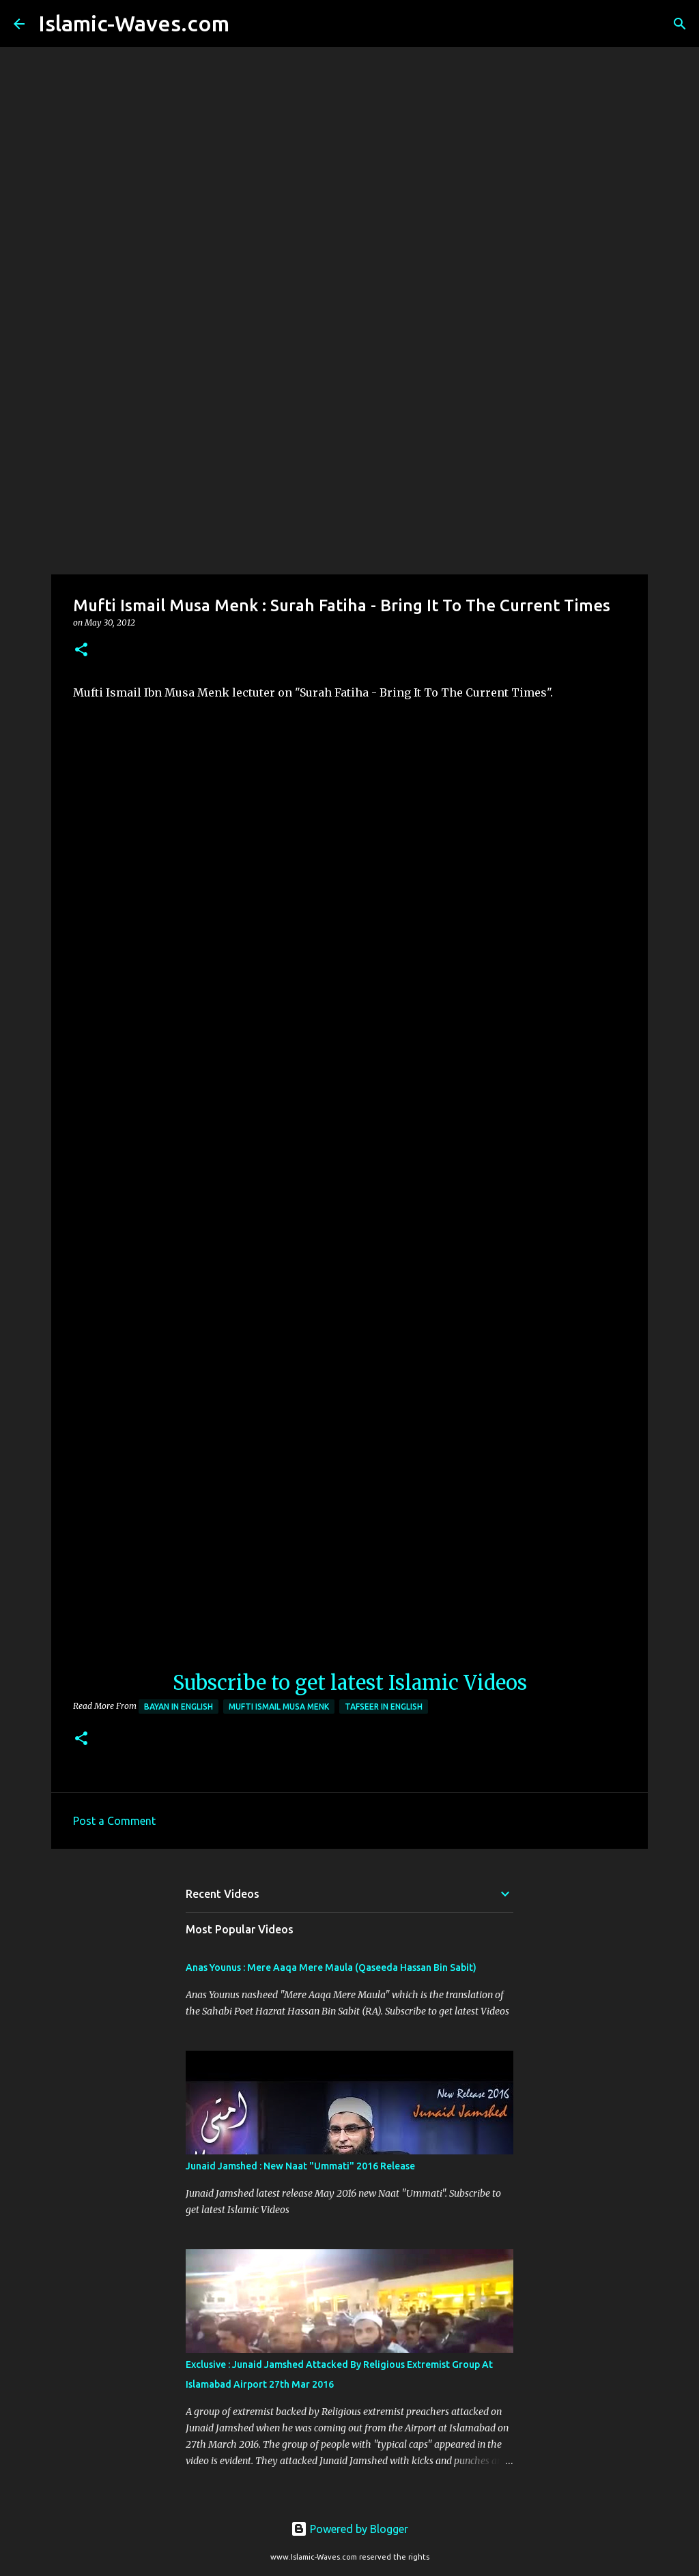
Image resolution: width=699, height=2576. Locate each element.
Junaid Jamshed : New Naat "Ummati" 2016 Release (300, 2166)
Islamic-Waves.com (133, 23)
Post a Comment (114, 1821)
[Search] (248, 24)
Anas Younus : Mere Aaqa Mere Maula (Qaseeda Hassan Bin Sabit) (331, 1967)
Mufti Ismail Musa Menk (279, 1706)
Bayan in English (178, 1706)
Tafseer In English (384, 1706)
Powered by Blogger (349, 2529)
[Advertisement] (349, 466)
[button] (81, 650)
